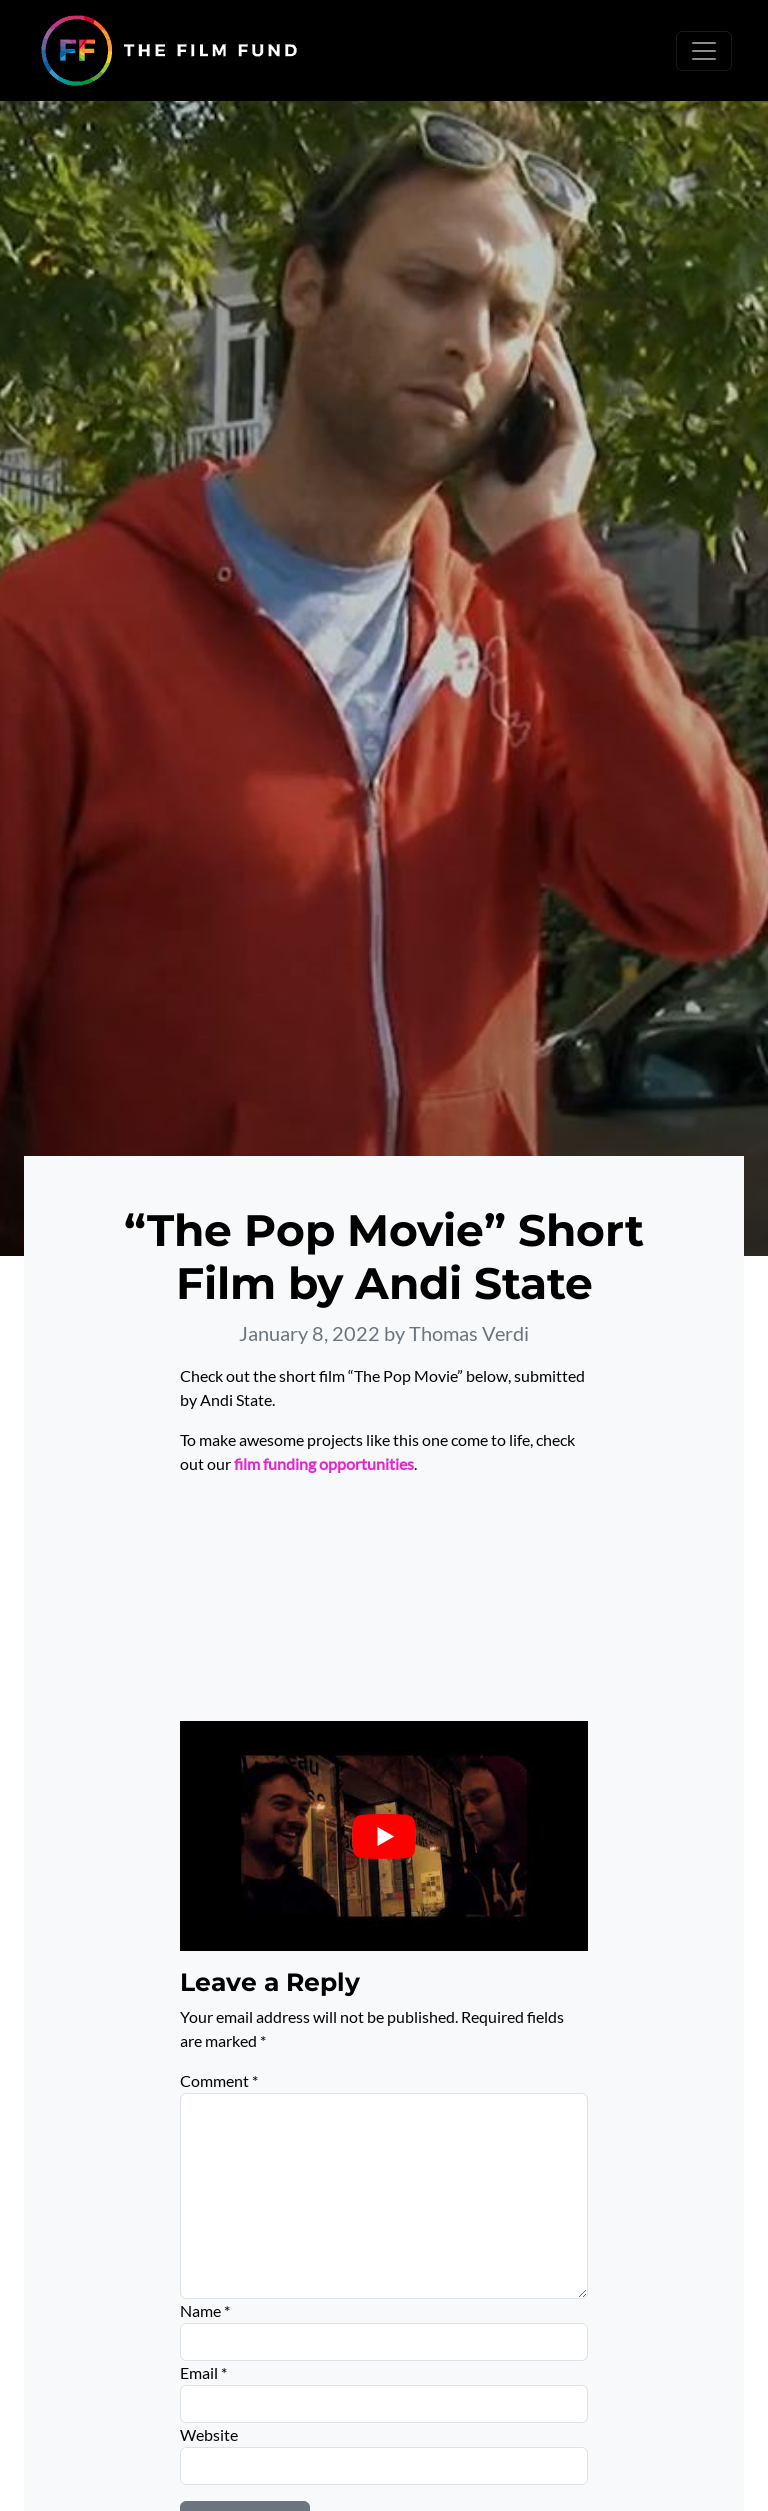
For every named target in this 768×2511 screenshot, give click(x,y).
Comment (219, 2080)
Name (205, 2310)
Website (209, 2434)
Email (203, 2372)
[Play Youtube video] (384, 1835)
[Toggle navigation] (704, 51)
